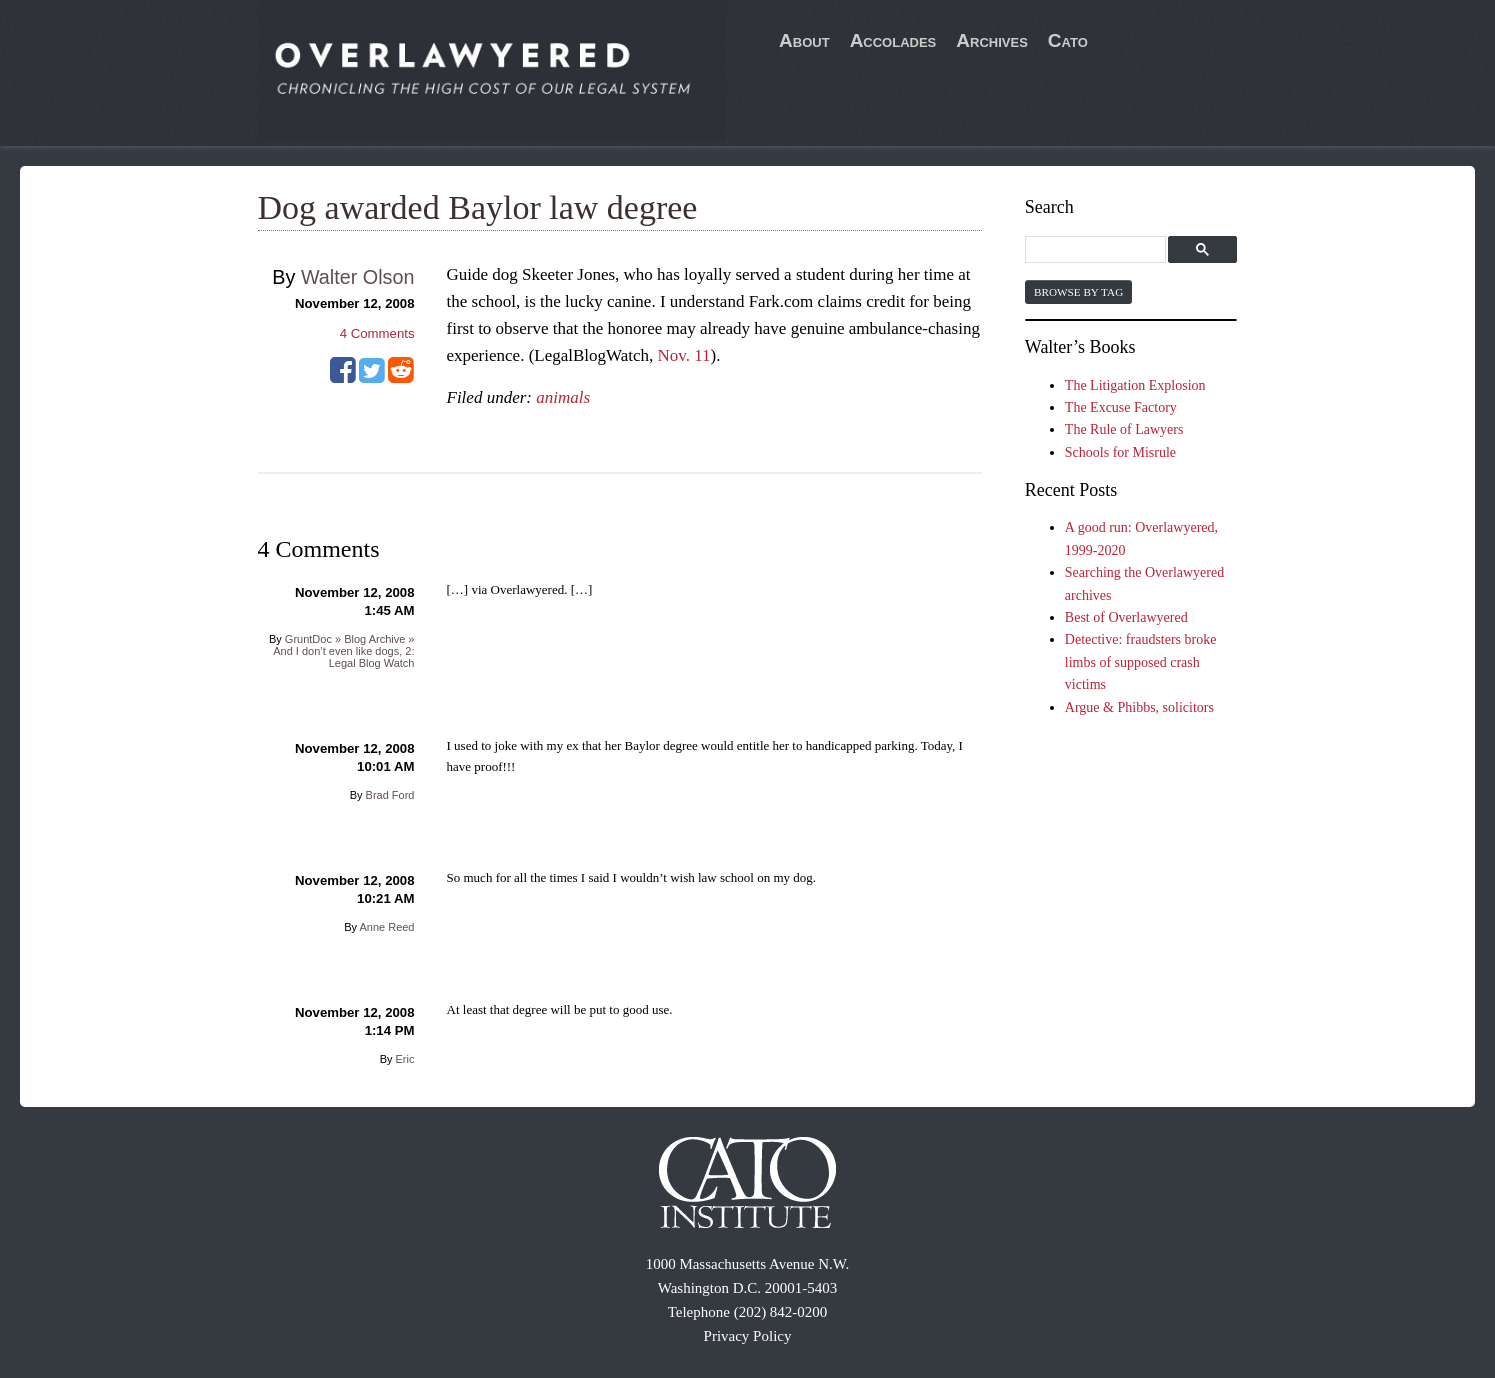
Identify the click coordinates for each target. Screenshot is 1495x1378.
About (804, 40)
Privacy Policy (748, 1336)
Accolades (893, 40)
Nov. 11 (684, 355)
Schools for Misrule (1120, 452)
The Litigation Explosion (1135, 385)
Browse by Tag (1078, 292)
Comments (377, 333)
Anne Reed (386, 927)
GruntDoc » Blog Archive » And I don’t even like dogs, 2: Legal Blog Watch (343, 651)
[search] (1098, 250)
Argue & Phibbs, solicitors (1139, 707)
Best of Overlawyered (1126, 617)
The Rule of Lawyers (1124, 429)
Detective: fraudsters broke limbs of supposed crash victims (1141, 662)
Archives (992, 40)
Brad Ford (390, 795)
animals (563, 397)
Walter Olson (358, 277)
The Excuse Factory (1121, 407)
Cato (1068, 40)
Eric (405, 1059)
